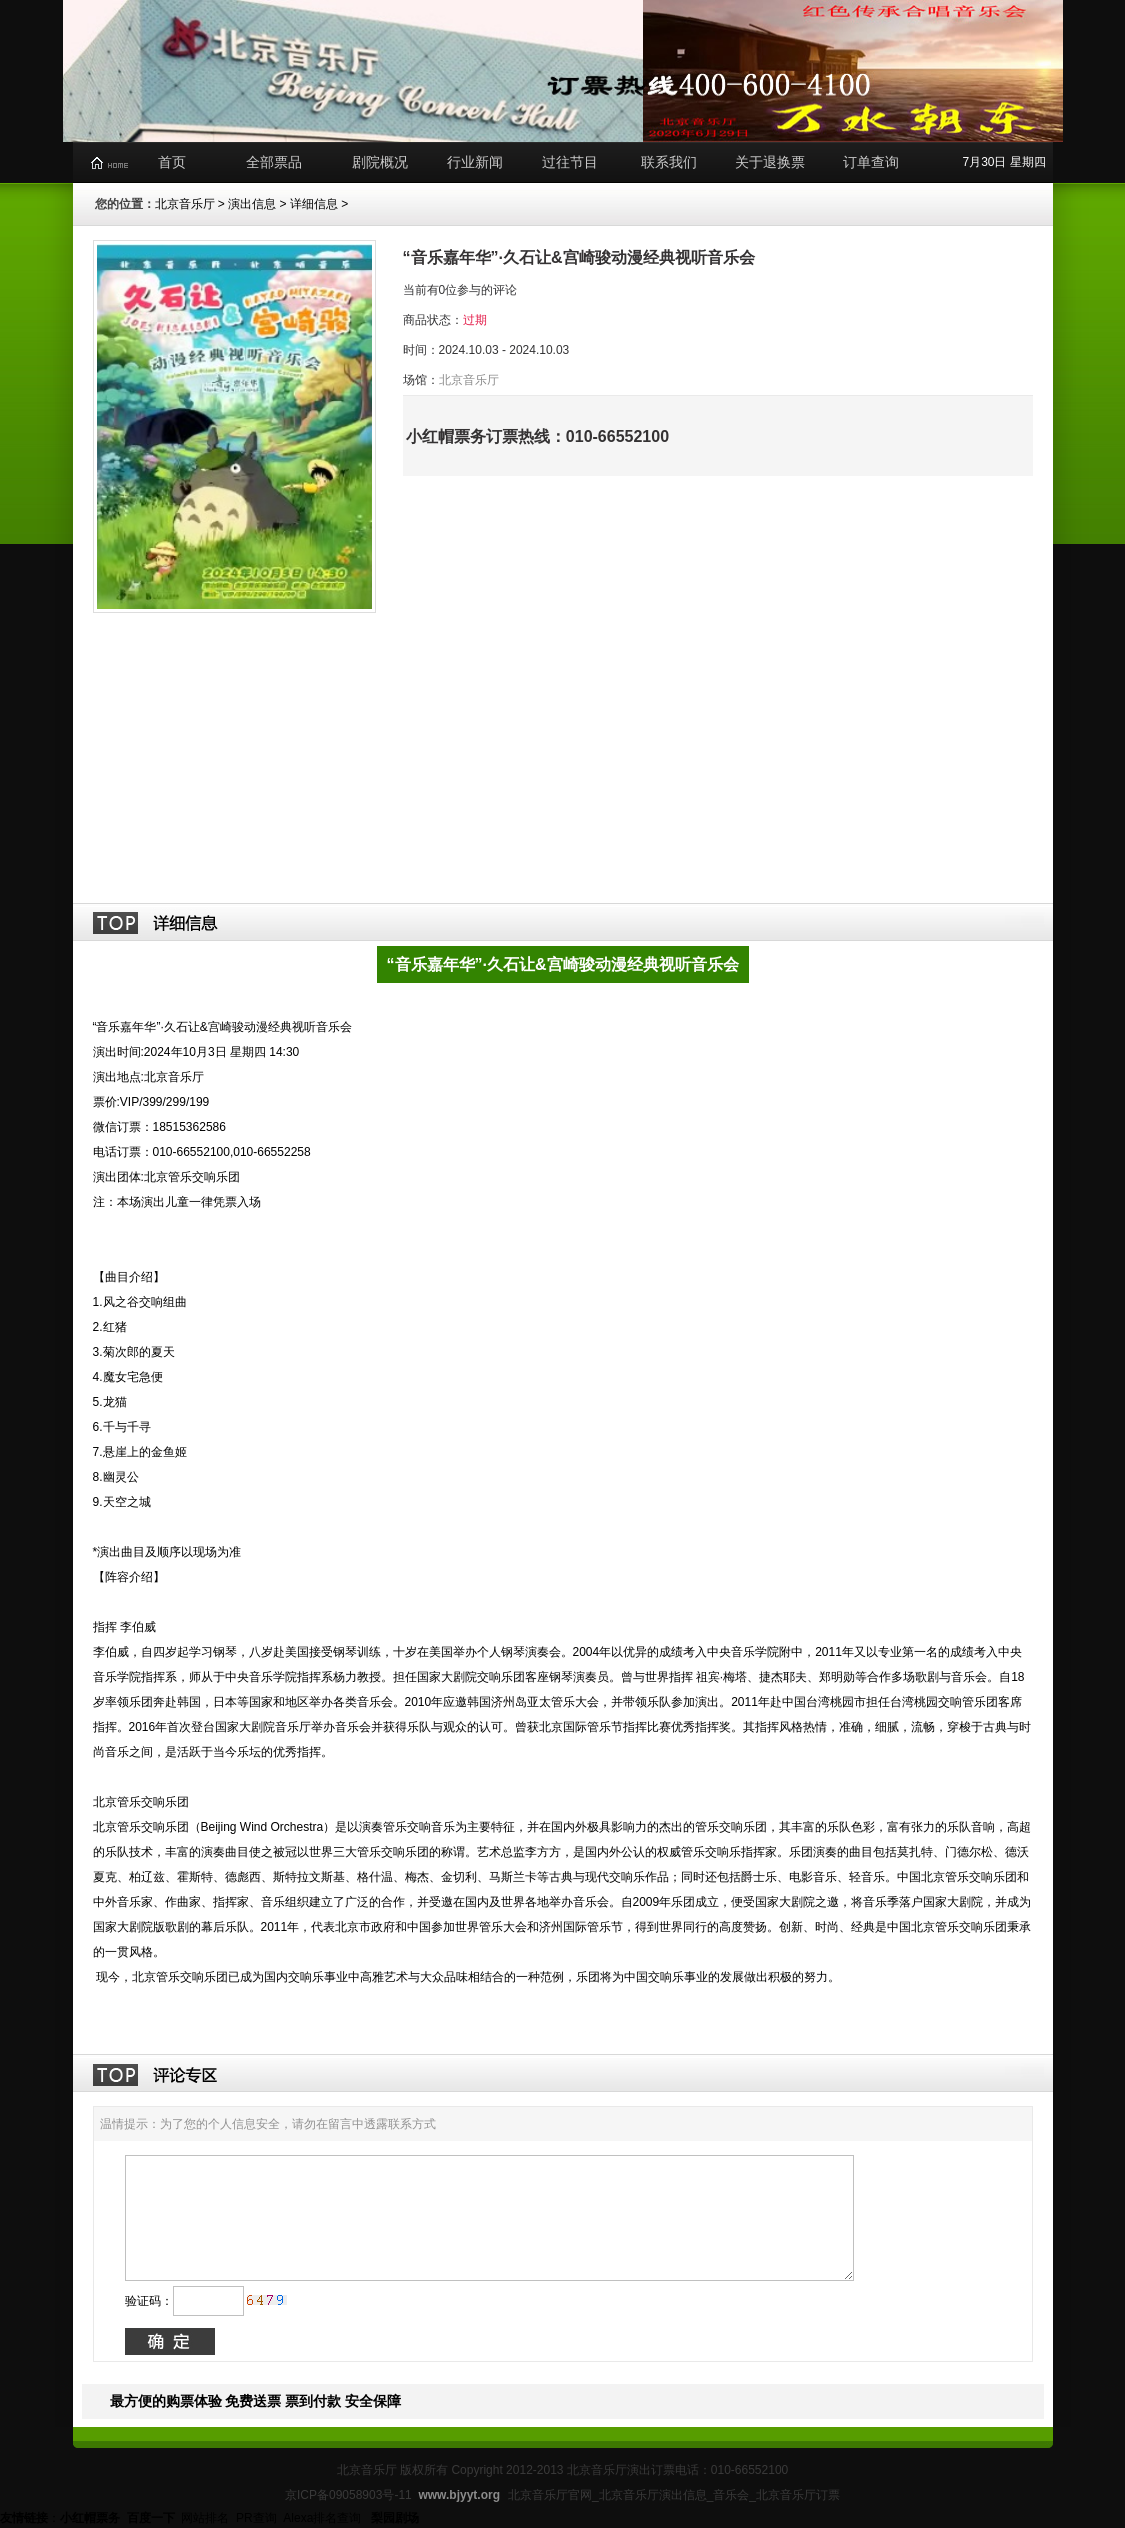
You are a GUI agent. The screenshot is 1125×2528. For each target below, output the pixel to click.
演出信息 (252, 204)
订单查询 (871, 162)
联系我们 (669, 162)
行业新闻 (475, 162)
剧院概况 (380, 162)
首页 (172, 162)
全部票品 (274, 162)
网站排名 (205, 2518)
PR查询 (256, 2518)
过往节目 (570, 162)
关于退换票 (770, 162)
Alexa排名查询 (323, 2518)
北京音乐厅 (185, 204)
